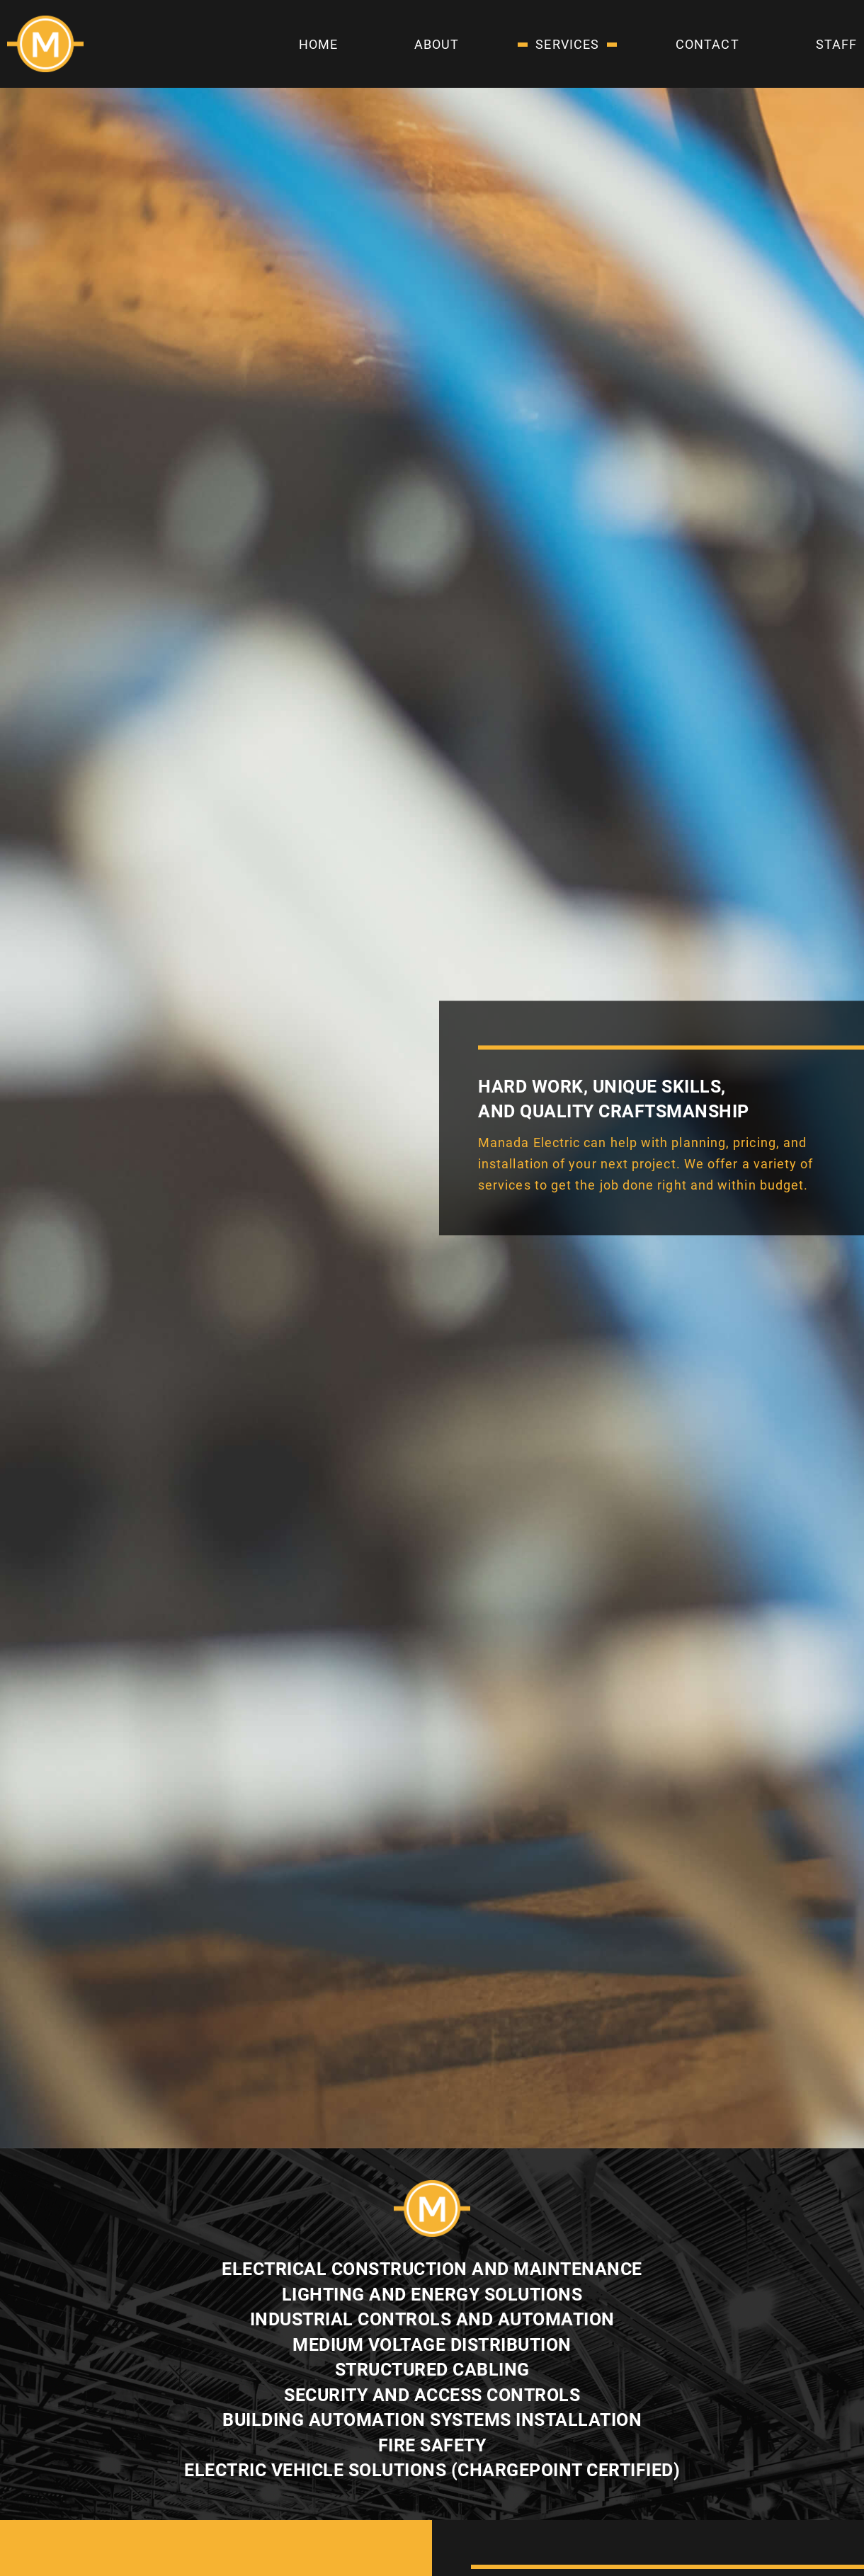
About (436, 44)
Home (318, 44)
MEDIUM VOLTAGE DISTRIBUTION (432, 2345)
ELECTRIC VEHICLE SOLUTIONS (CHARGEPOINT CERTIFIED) (432, 2470)
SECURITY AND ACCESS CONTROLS (432, 2395)
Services (567, 44)
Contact (707, 44)
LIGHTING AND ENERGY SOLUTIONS (432, 2294)
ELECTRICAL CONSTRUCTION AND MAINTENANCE (432, 2269)
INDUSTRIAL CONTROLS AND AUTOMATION (432, 2319)
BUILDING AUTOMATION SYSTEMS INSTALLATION (432, 2420)
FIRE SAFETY (432, 2445)
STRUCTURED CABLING (432, 2369)
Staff (836, 44)
